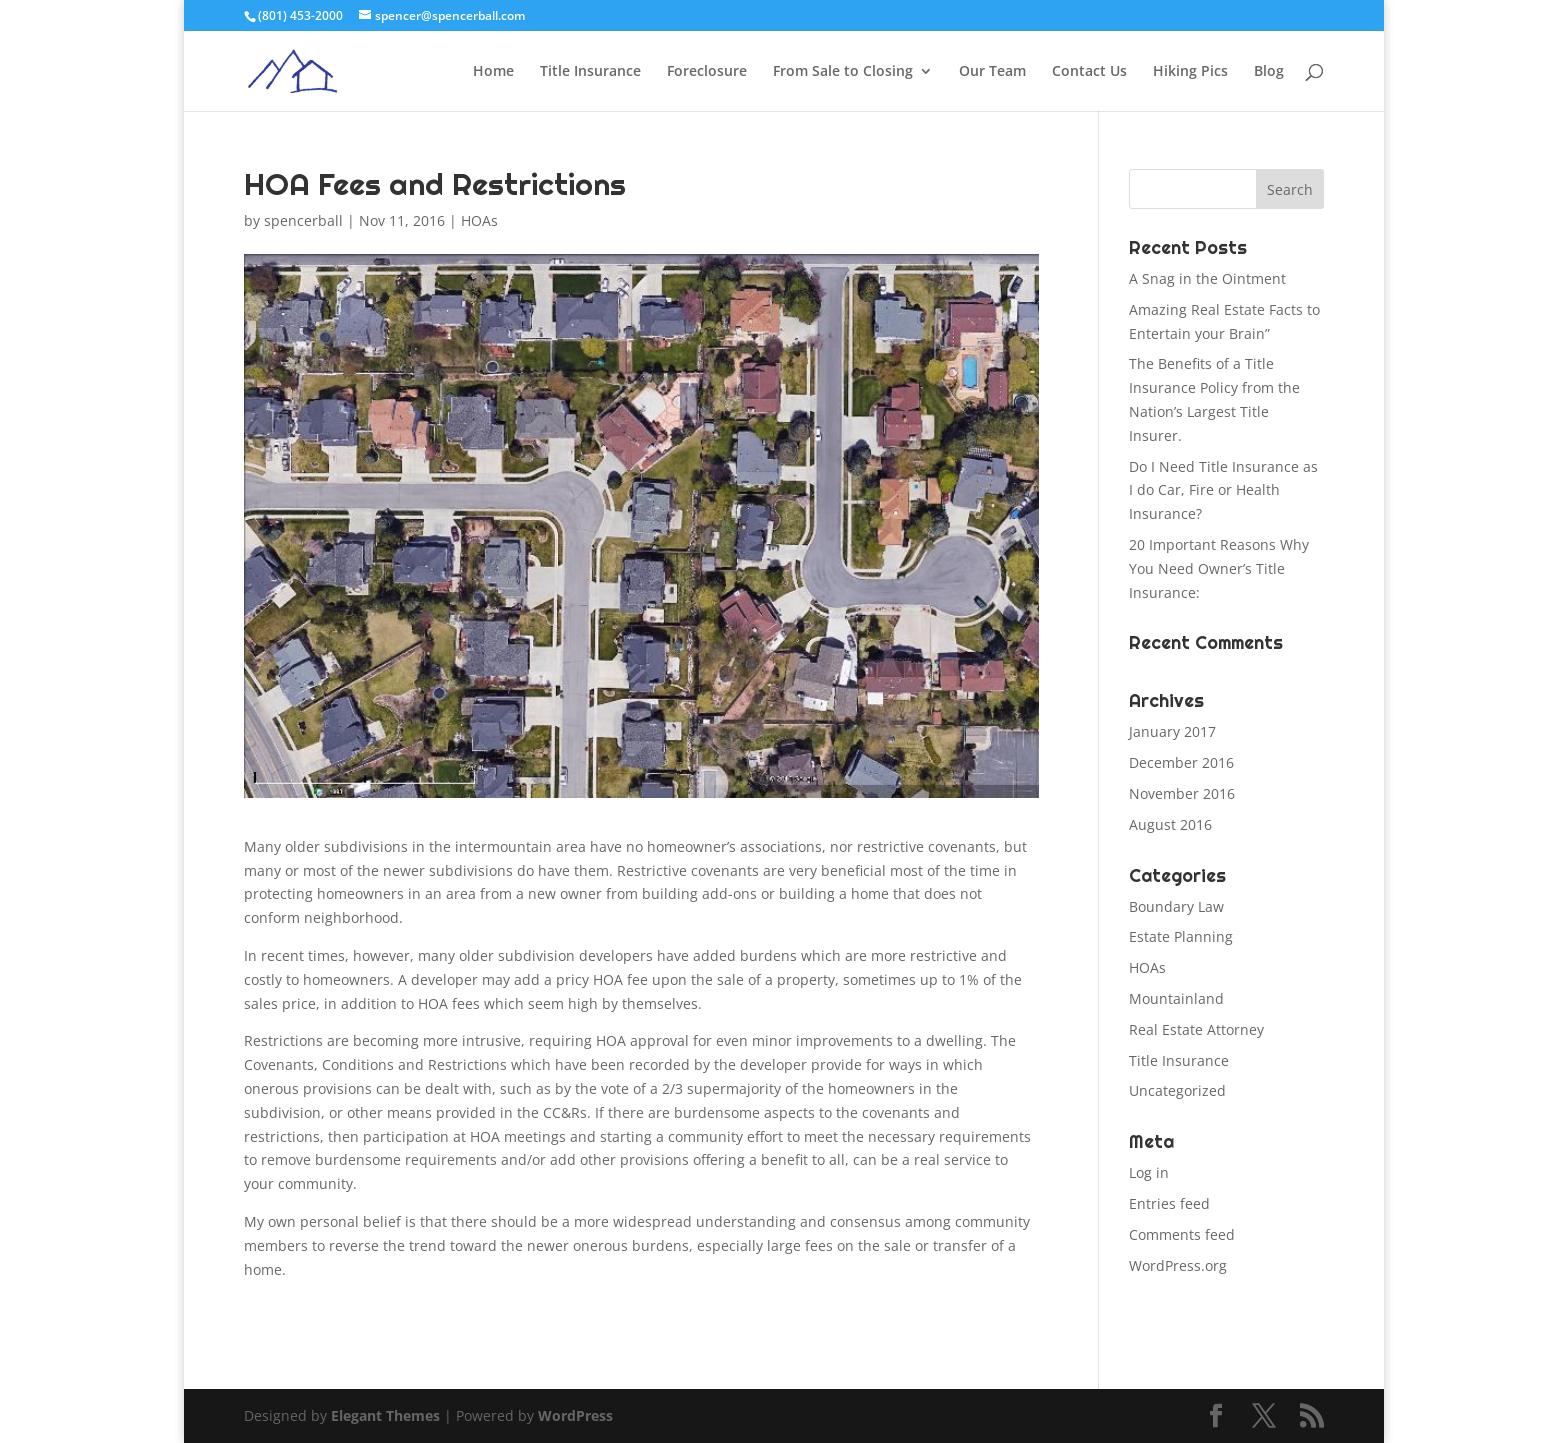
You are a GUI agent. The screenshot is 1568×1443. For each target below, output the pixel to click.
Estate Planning (1181, 936)
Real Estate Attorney (1196, 1029)
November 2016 (1182, 793)
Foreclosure (707, 72)
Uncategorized (1177, 1090)
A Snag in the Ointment (1207, 278)
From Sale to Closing (843, 72)
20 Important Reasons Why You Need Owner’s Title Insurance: (1219, 568)
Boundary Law (1176, 906)
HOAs (479, 220)
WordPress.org (1178, 1265)
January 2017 (1172, 731)
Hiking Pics (1190, 72)
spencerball (303, 220)
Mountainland (1176, 998)
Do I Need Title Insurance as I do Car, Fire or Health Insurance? (1223, 490)
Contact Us (1089, 72)
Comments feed (1182, 1234)
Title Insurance (590, 72)
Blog (1269, 72)
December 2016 (1181, 762)
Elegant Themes (385, 1415)
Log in (1149, 1172)
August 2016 (1170, 824)
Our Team (992, 72)
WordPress (575, 1415)
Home (493, 72)
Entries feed (1169, 1203)
